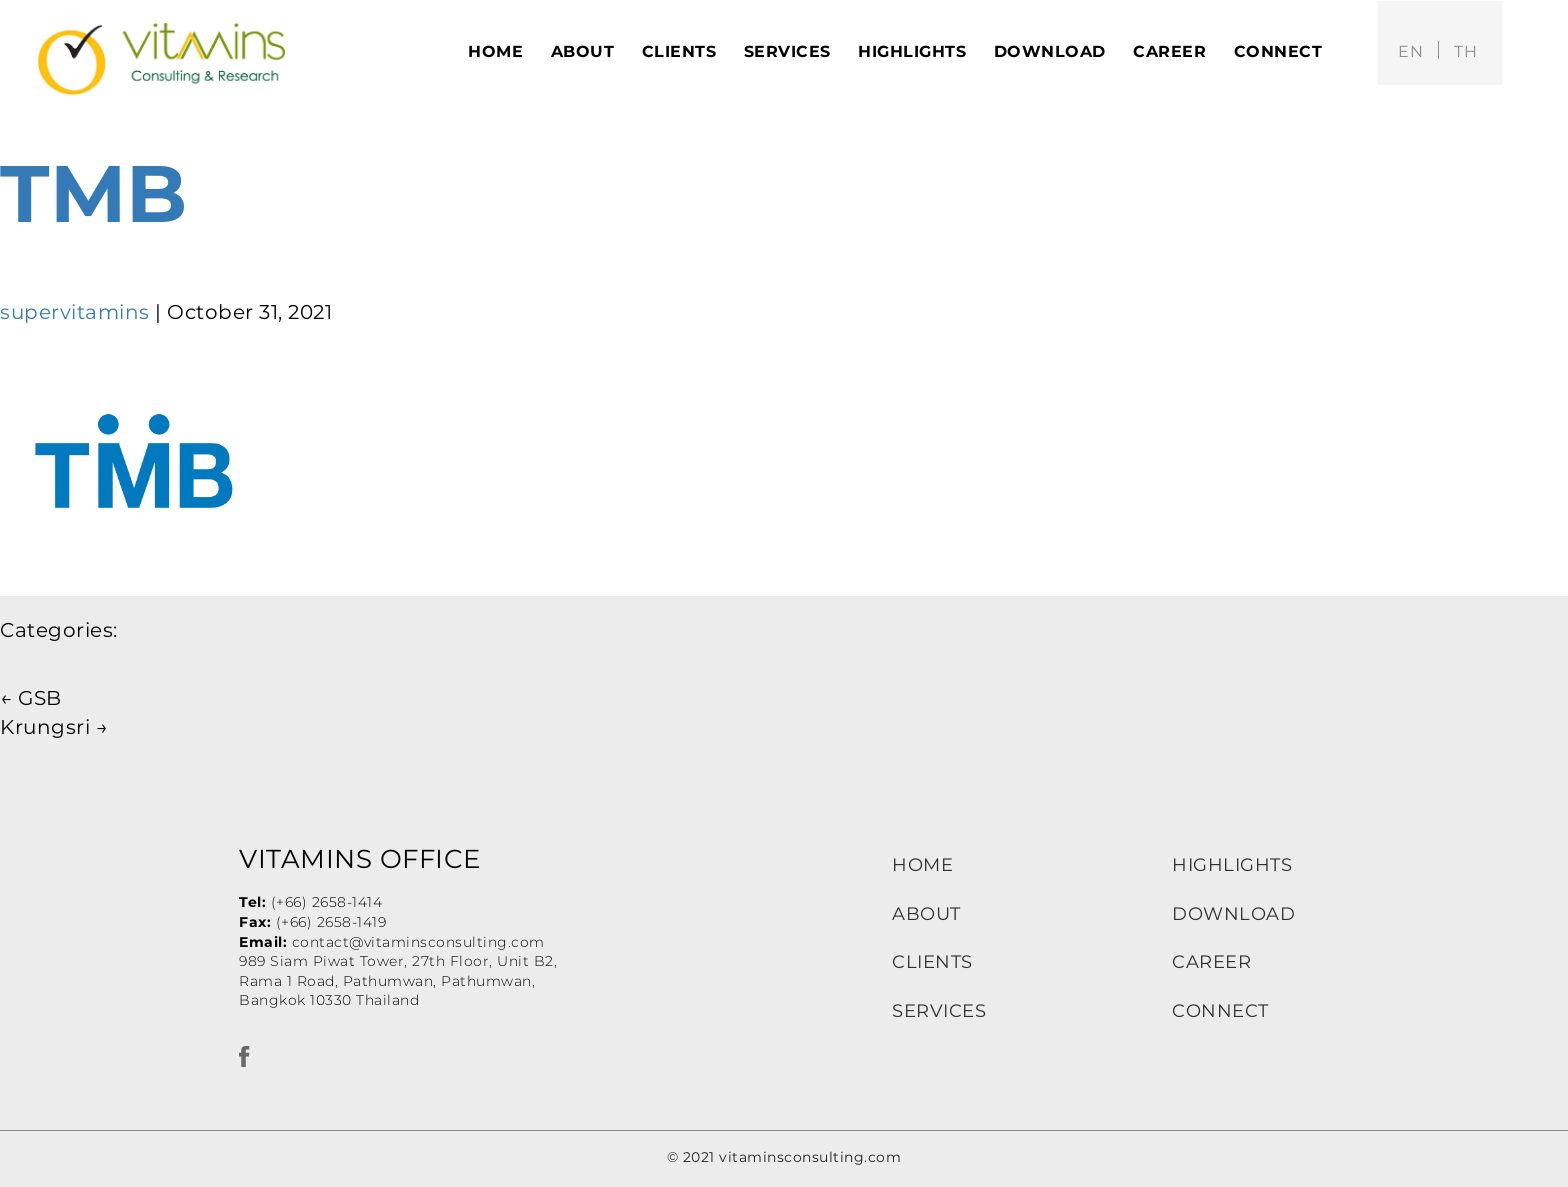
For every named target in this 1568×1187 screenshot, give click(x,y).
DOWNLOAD (1233, 914)
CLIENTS (932, 962)
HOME (922, 865)
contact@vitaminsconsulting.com (418, 942)
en (1410, 51)
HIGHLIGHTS (1232, 865)
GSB (31, 698)
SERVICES (939, 1011)
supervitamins (75, 312)
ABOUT (926, 914)
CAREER (1211, 962)
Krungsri (54, 727)
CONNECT (1220, 1011)
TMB (94, 193)
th (1465, 51)
